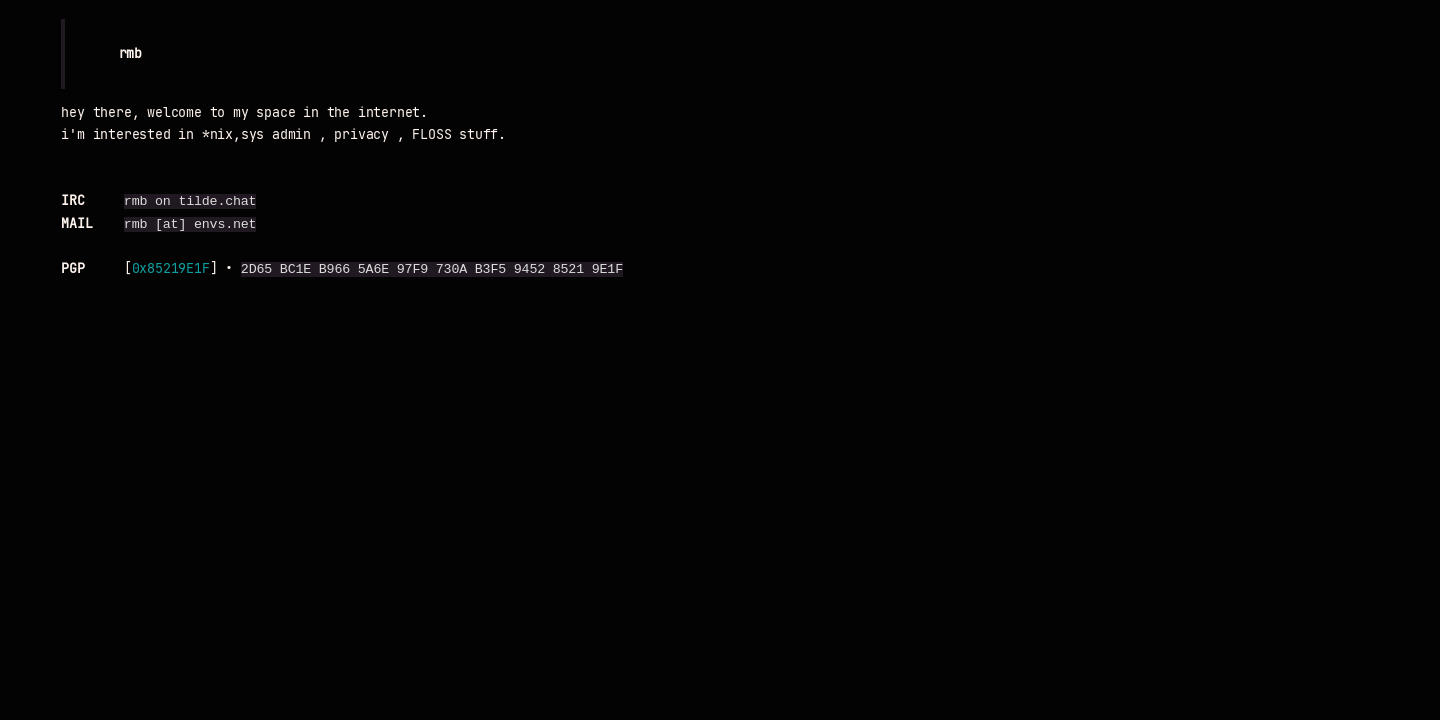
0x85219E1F (171, 269)
